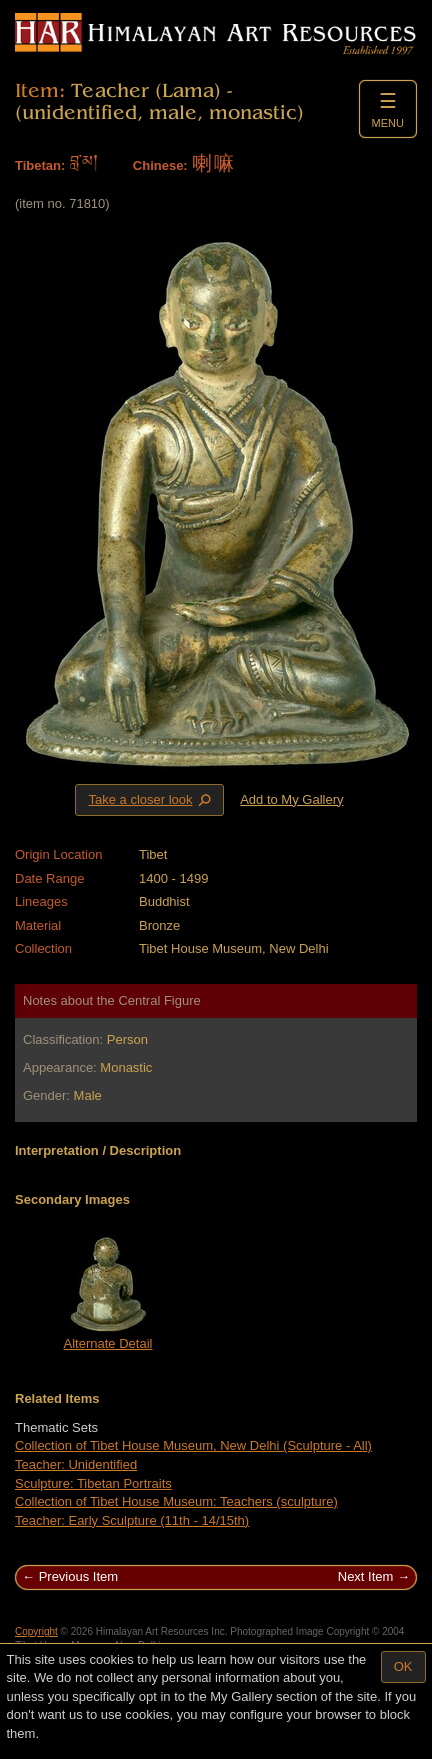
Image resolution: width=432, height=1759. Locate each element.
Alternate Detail (108, 1343)
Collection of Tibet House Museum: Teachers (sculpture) (176, 1501)
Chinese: (160, 165)
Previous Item (78, 1576)
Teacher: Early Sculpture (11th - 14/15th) (132, 1520)
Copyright (36, 1631)
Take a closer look (151, 799)
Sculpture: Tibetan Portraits (93, 1483)
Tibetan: (40, 165)
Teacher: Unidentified (76, 1464)
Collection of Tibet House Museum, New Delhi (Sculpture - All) (193, 1445)
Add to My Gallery (291, 799)
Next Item (366, 1576)
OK (403, 1666)
